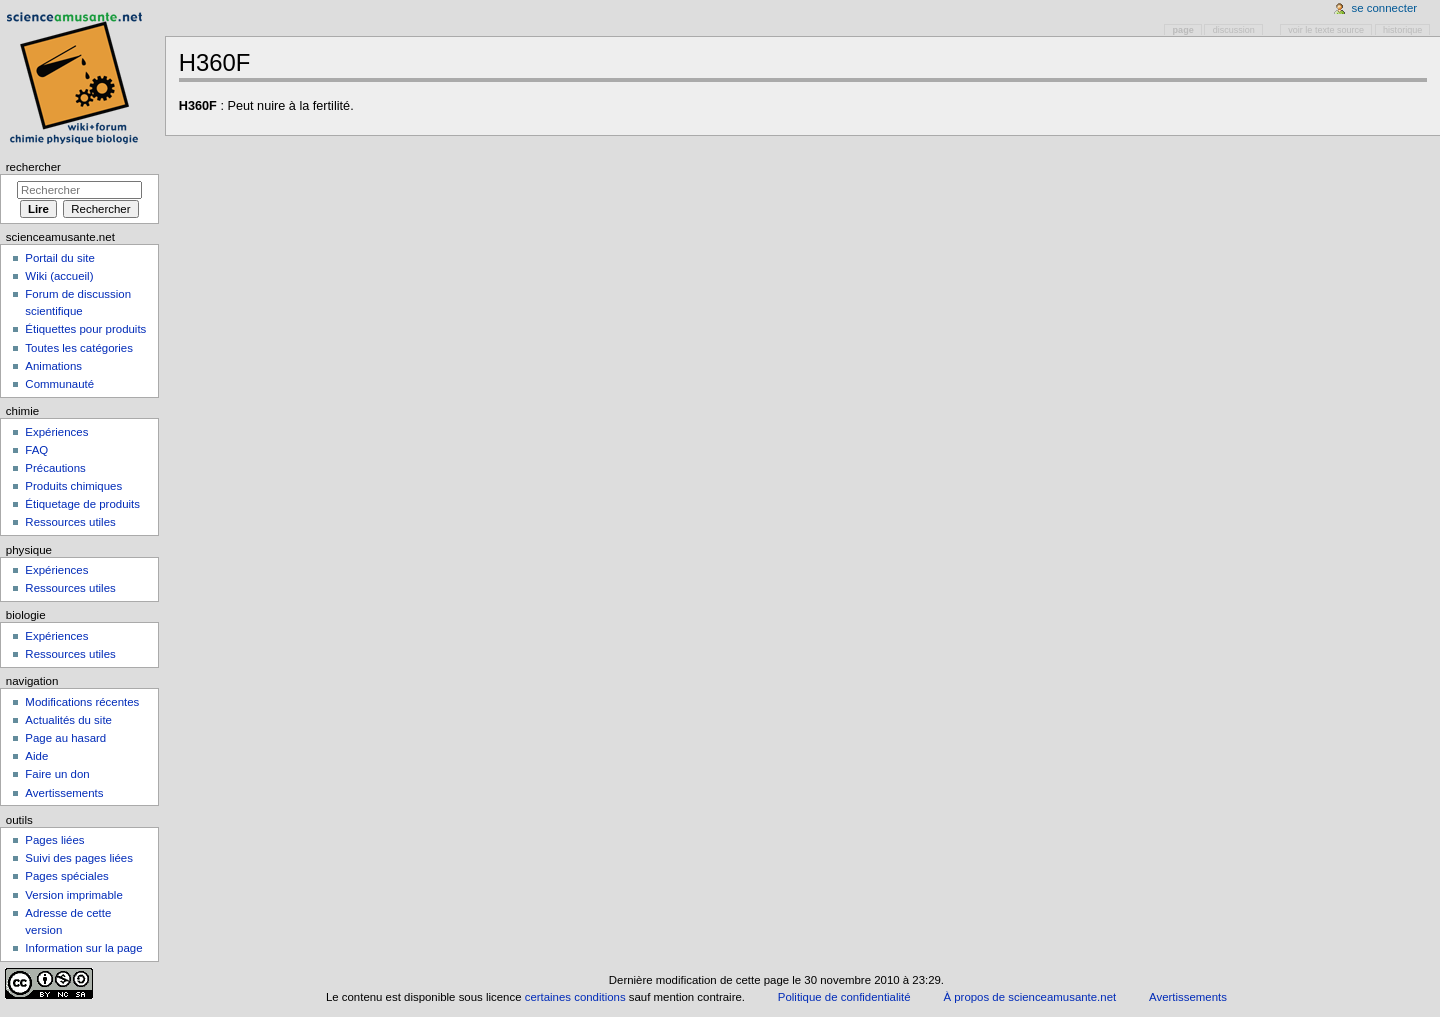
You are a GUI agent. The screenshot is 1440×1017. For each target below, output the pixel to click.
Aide (36, 756)
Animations (53, 366)
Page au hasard (65, 738)
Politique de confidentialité (844, 997)
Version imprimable (73, 895)
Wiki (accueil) (59, 276)
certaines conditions (575, 997)
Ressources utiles (70, 522)
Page (1183, 30)
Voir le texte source (1326, 30)
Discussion (1234, 30)
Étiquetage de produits (82, 504)
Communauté (59, 384)
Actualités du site (68, 720)
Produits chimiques (73, 486)
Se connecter (1385, 8)
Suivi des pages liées (79, 858)
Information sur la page (83, 948)
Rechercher (33, 167)
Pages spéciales (66, 876)
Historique (1402, 30)
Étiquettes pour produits (85, 329)
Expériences (56, 432)
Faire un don (57, 774)
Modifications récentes (82, 702)
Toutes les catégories (79, 348)
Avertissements (64, 793)
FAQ (36, 450)
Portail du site (59, 258)
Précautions (55, 468)
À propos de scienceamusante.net (1029, 997)
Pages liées (54, 840)
